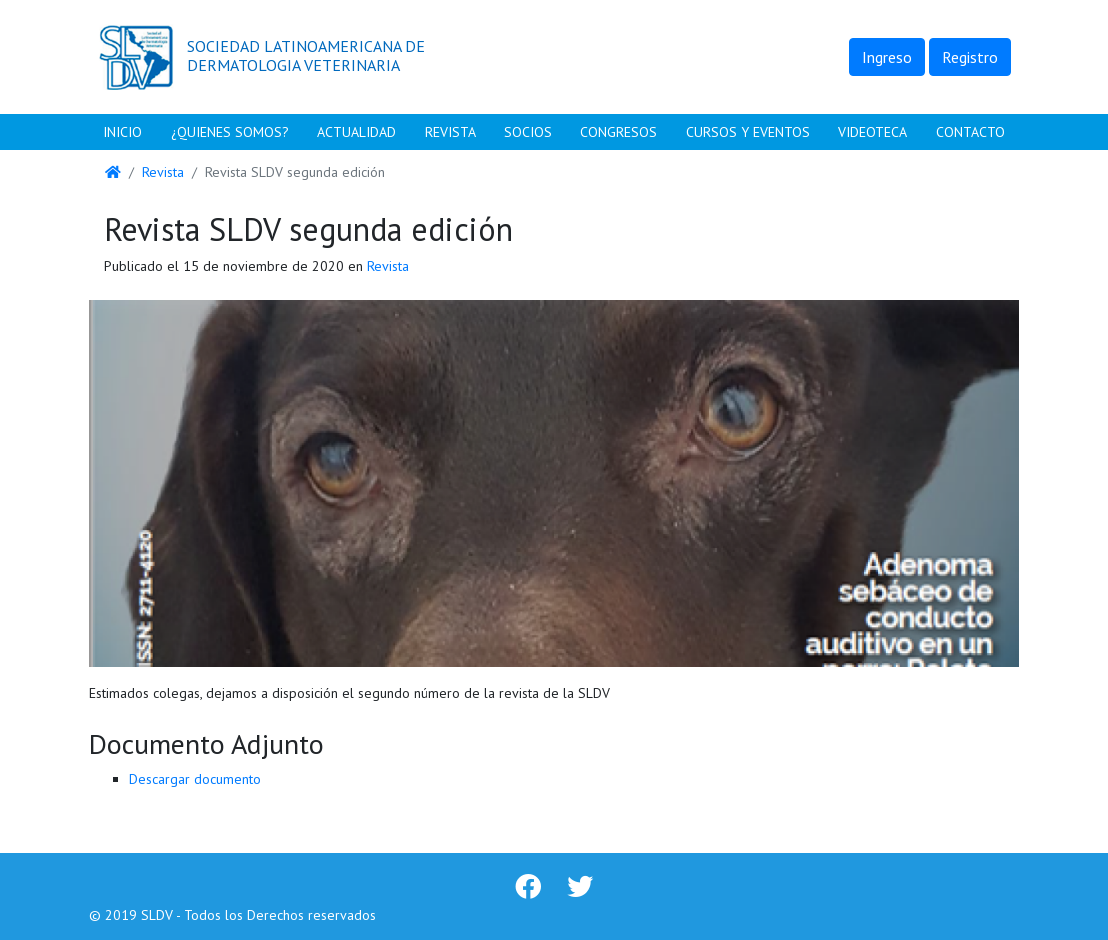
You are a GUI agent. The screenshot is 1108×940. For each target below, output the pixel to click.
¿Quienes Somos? (230, 132)
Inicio (122, 132)
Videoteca (872, 132)
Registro (970, 57)
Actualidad (356, 132)
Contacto (970, 132)
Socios (528, 132)
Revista (450, 132)
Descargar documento (195, 779)
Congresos (618, 132)
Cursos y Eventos (748, 132)
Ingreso (887, 57)
